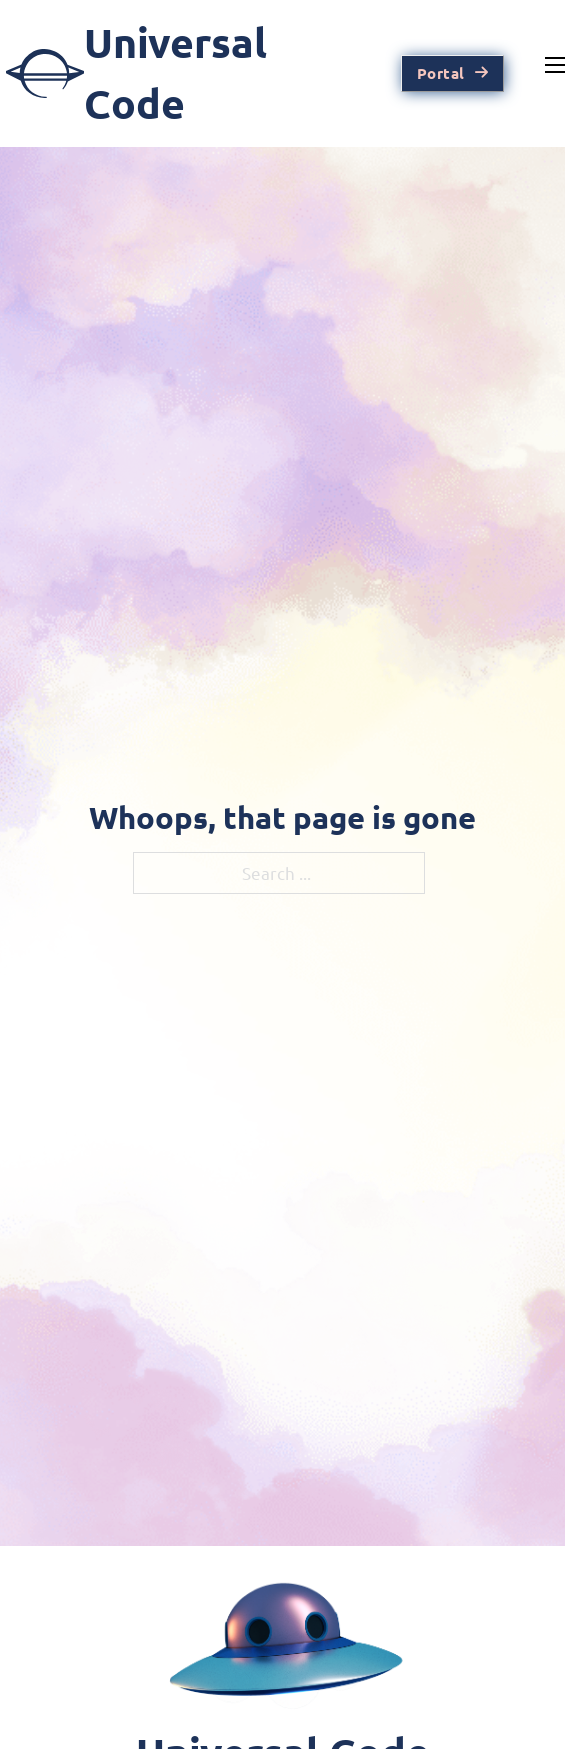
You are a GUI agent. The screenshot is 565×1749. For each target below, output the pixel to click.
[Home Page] (283, 1650)
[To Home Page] (175, 74)
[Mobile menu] (555, 65)
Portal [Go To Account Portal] (453, 73)
